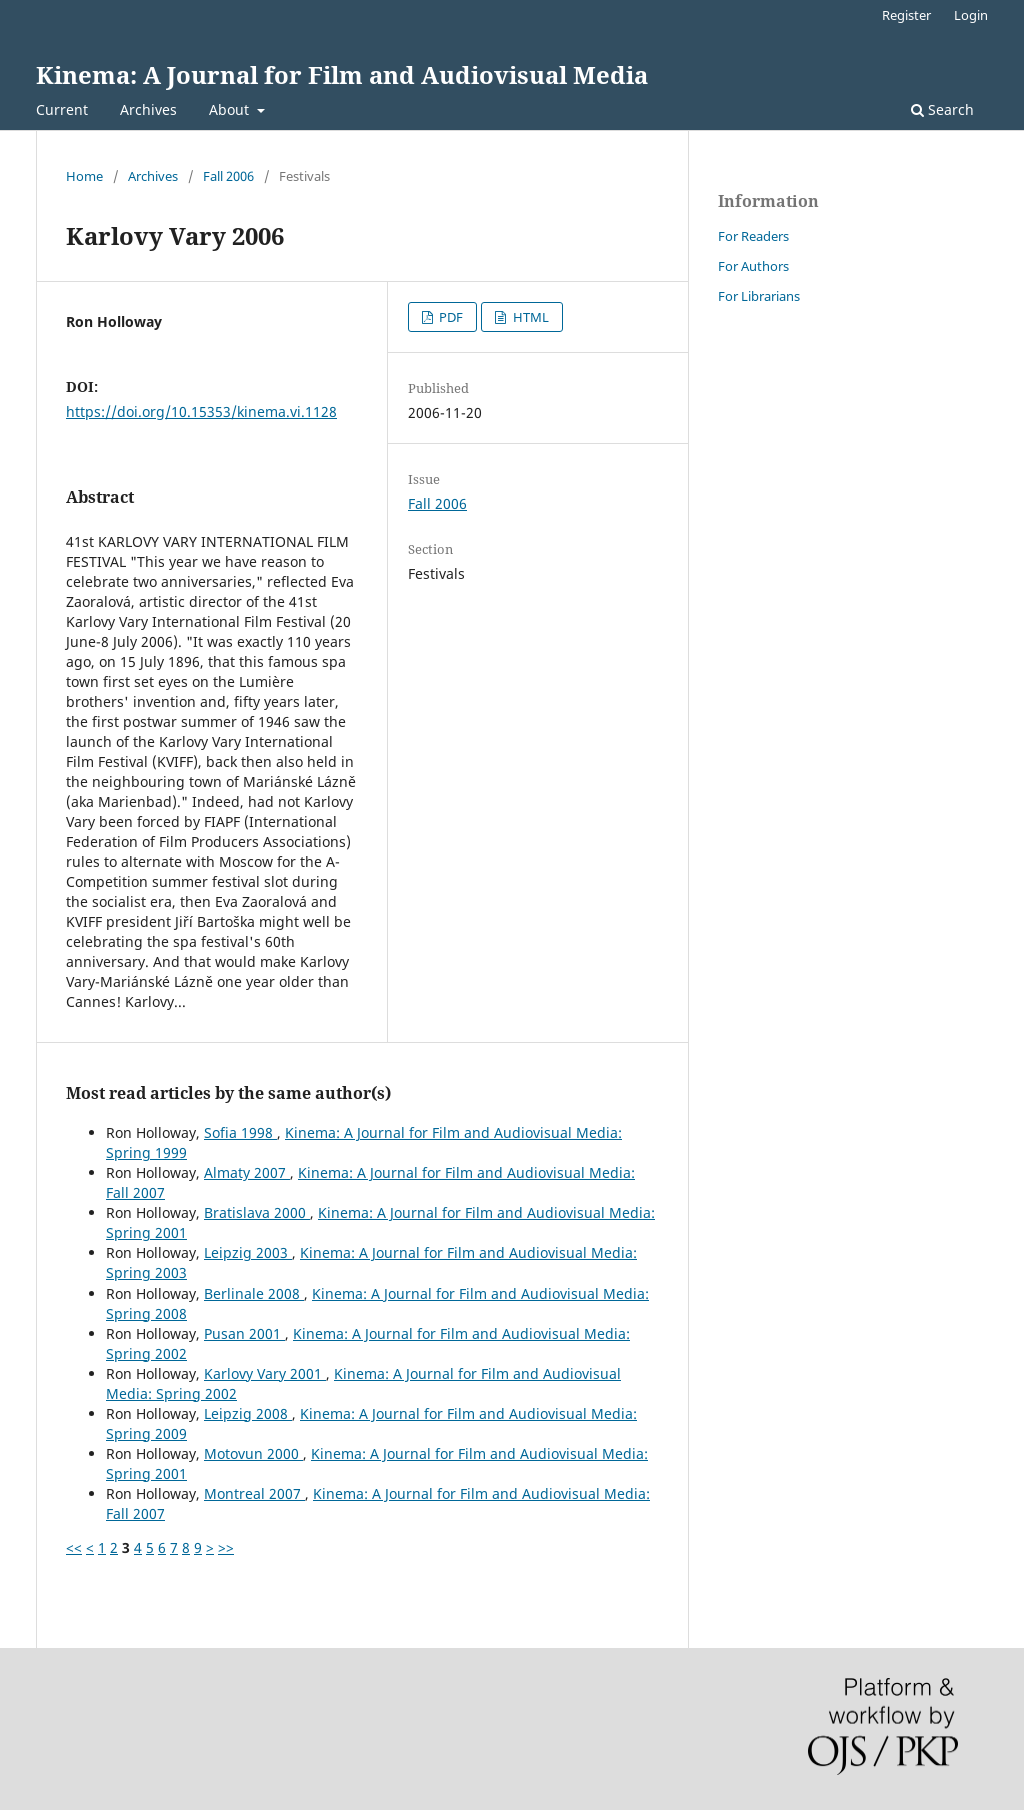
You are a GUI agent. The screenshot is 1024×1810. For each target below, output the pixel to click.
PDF (449, 317)
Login (971, 15)
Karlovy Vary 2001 (265, 1373)
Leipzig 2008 (248, 1413)
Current (62, 109)
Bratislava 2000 (257, 1212)
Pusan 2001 (244, 1333)
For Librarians (759, 296)
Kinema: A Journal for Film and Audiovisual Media (342, 74)
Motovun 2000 (253, 1453)
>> (226, 1547)
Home (84, 176)
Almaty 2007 (247, 1172)
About (231, 109)
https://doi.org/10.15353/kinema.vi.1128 (201, 411)
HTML (529, 317)
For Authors (753, 266)
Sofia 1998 (240, 1132)
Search (942, 109)
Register (906, 15)
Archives (148, 109)
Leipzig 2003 (248, 1252)
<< (74, 1547)
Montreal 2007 (254, 1493)
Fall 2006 (228, 176)
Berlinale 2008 (254, 1293)
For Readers (753, 236)
